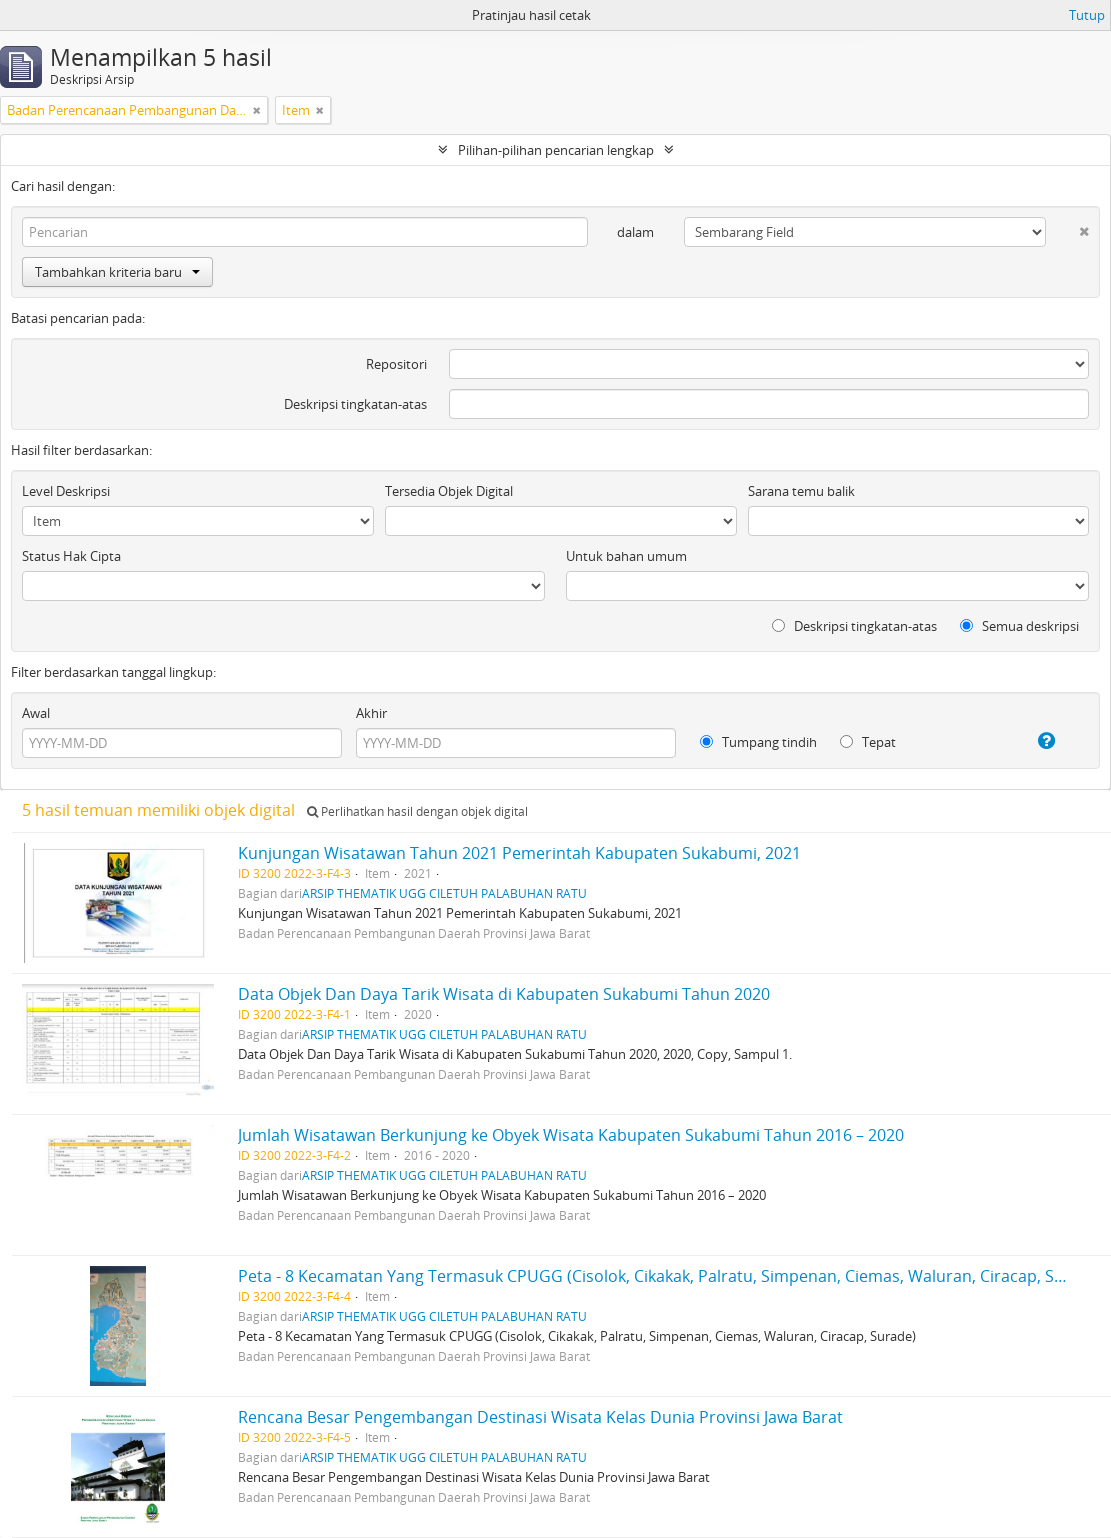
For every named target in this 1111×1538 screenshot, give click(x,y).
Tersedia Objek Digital (449, 491)
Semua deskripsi (1019, 626)
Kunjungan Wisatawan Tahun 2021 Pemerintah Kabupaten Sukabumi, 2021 (519, 853)
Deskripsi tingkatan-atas (355, 404)
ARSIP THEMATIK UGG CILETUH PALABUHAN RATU (444, 893)
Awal (36, 713)
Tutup (1087, 15)
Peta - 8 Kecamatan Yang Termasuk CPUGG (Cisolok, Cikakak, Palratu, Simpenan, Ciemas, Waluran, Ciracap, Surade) (671, 1276)
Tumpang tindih (758, 742)
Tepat (868, 742)
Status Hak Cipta (71, 556)
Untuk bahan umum (626, 556)
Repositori (396, 364)
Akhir (371, 713)
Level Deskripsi (66, 491)
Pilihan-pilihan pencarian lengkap (556, 150)
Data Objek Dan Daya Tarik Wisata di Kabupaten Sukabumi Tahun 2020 (504, 994)
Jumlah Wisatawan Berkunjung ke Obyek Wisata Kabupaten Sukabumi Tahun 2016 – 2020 (571, 1135)
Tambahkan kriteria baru (117, 272)
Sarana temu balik (801, 491)
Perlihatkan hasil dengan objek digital (417, 811)
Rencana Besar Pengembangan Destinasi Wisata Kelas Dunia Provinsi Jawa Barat (540, 1417)
